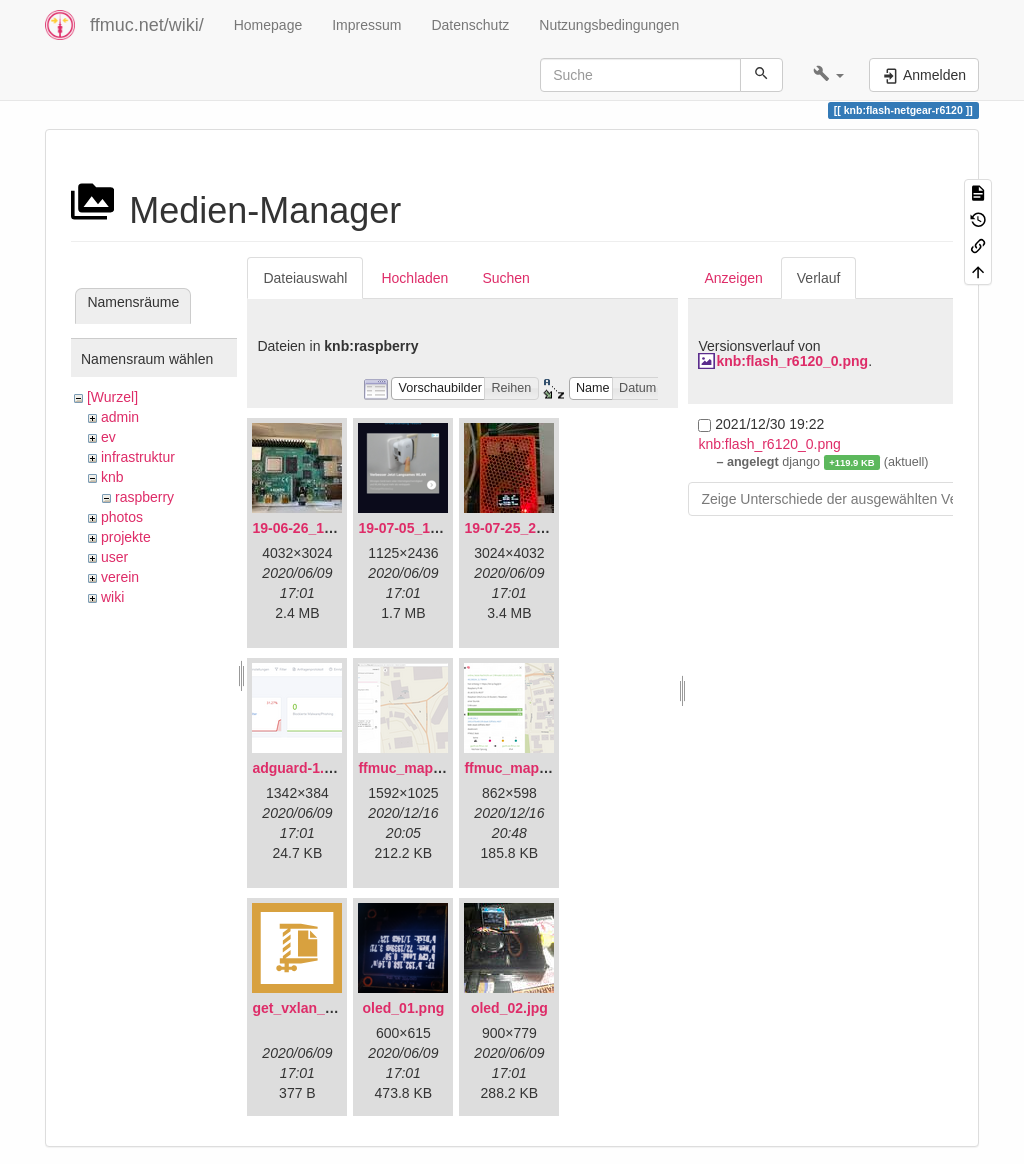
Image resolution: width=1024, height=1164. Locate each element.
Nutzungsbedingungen (609, 25)
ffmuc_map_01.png (422, 768)
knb (112, 477)
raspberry (144, 497)
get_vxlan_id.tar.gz (314, 1008)
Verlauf (819, 278)
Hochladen (414, 278)
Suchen (505, 278)
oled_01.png (404, 1008)
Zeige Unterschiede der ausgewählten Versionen (852, 499)
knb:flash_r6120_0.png (792, 361)
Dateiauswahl (305, 278)
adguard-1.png (300, 768)
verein (120, 577)
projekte (126, 537)
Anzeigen (733, 278)
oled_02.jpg (509, 1008)
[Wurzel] (112, 397)
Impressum (366, 25)
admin (120, 417)
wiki (112, 597)
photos (122, 517)
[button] (828, 75)
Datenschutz (470, 25)
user (114, 557)
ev (108, 437)
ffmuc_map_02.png (528, 768)
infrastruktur (138, 457)
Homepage (268, 25)
